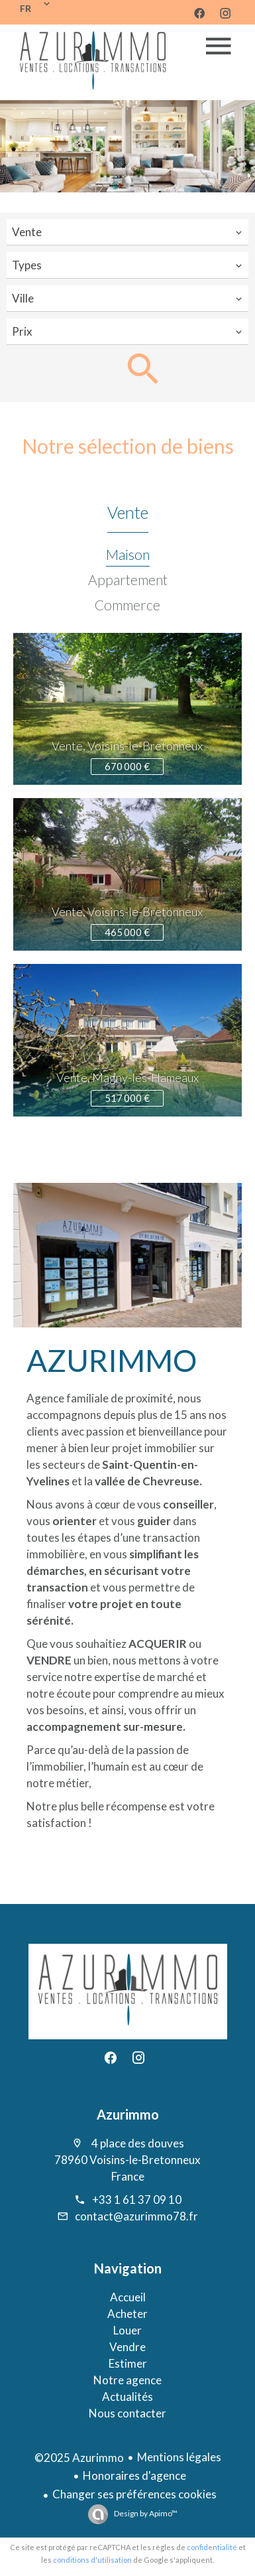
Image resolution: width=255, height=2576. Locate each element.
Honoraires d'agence (134, 2475)
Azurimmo (128, 2114)
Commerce (127, 604)
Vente (127, 512)
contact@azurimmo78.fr (136, 2216)
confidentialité (212, 2547)
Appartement (128, 579)
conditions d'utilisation (92, 2559)
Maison (128, 554)
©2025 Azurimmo (79, 2458)
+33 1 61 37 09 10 (136, 2199)
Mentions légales (179, 2457)
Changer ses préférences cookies (134, 2494)
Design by (145, 2513)
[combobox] (127, 232)
